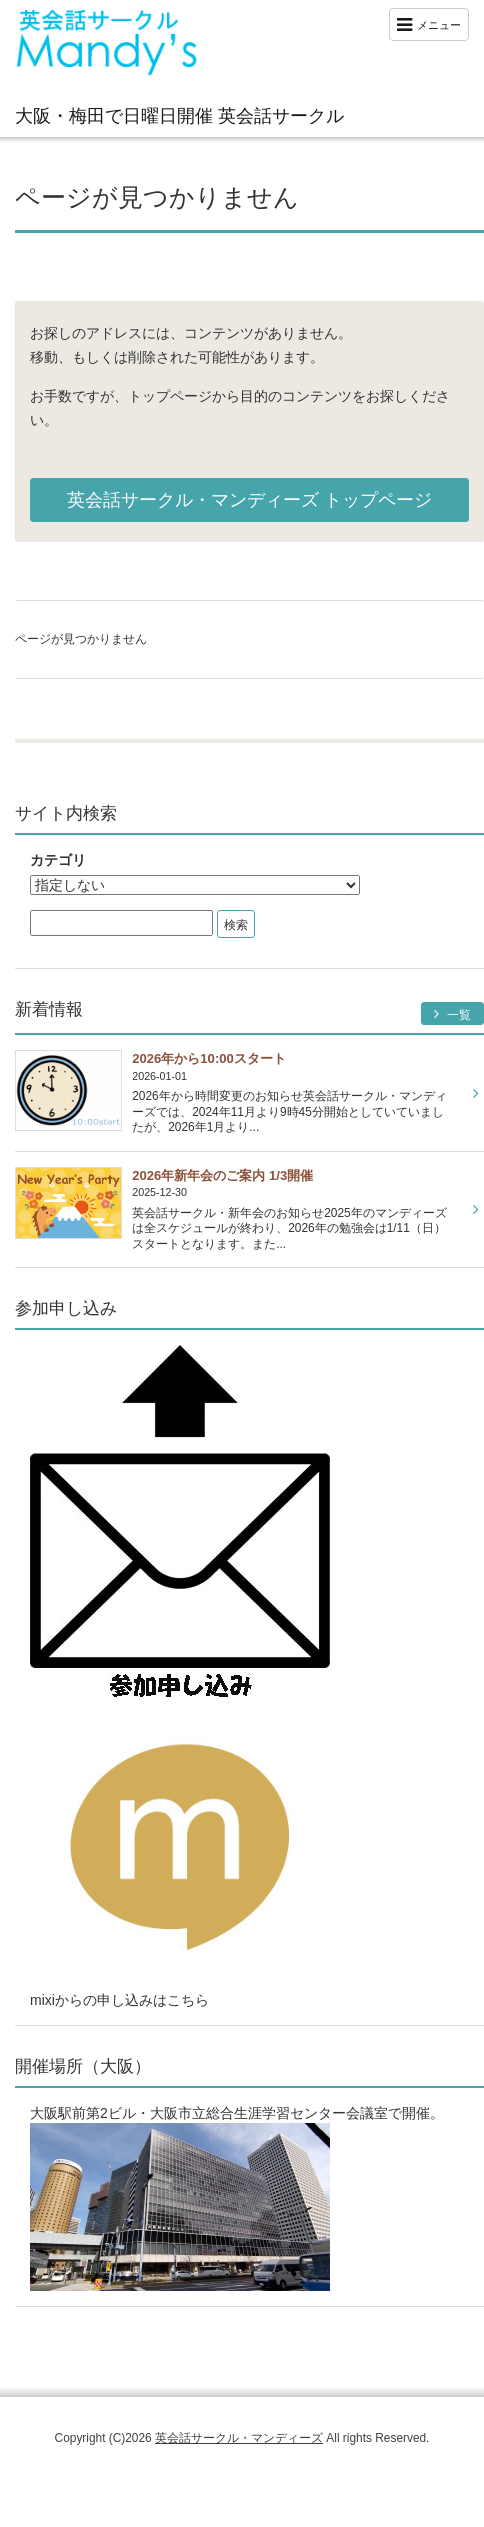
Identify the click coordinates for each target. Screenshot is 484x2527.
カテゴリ (58, 860)
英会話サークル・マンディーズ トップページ (249, 500)
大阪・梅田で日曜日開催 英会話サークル (179, 116)
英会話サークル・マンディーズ (239, 2438)
